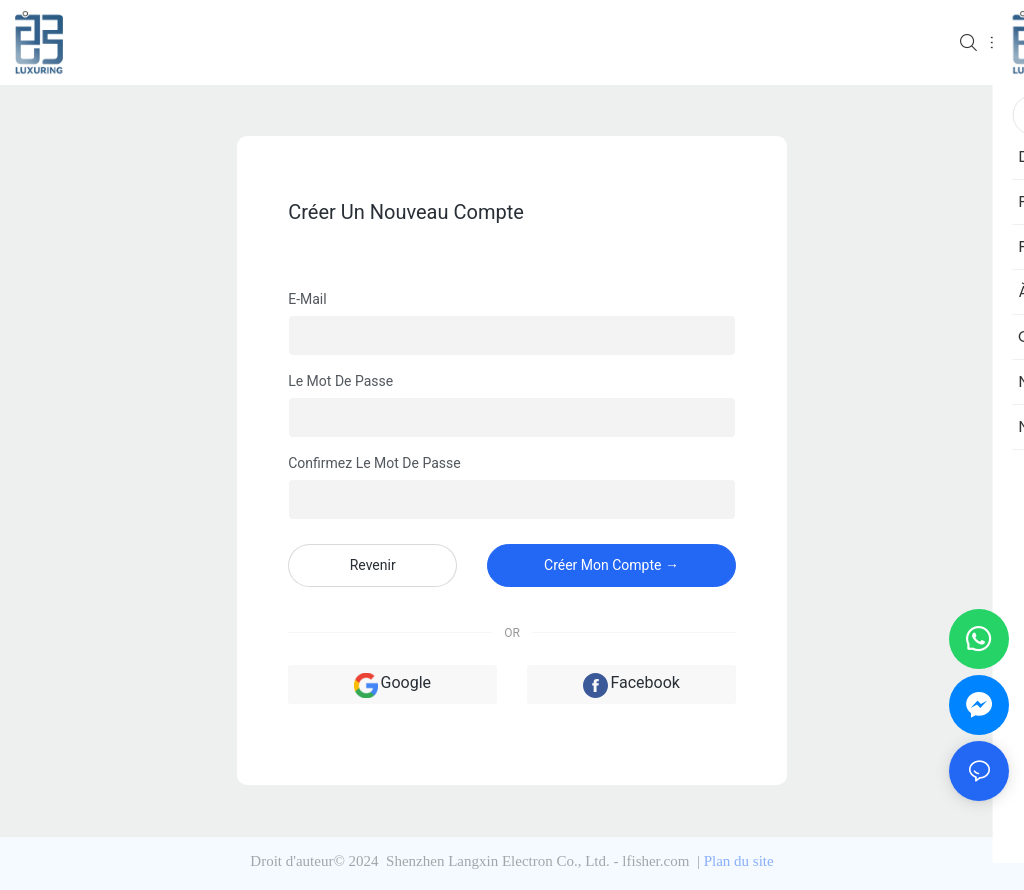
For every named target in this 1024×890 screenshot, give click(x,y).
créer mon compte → (611, 565)
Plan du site (739, 861)
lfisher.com (657, 861)
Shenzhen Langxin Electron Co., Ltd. (497, 861)
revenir (373, 565)
